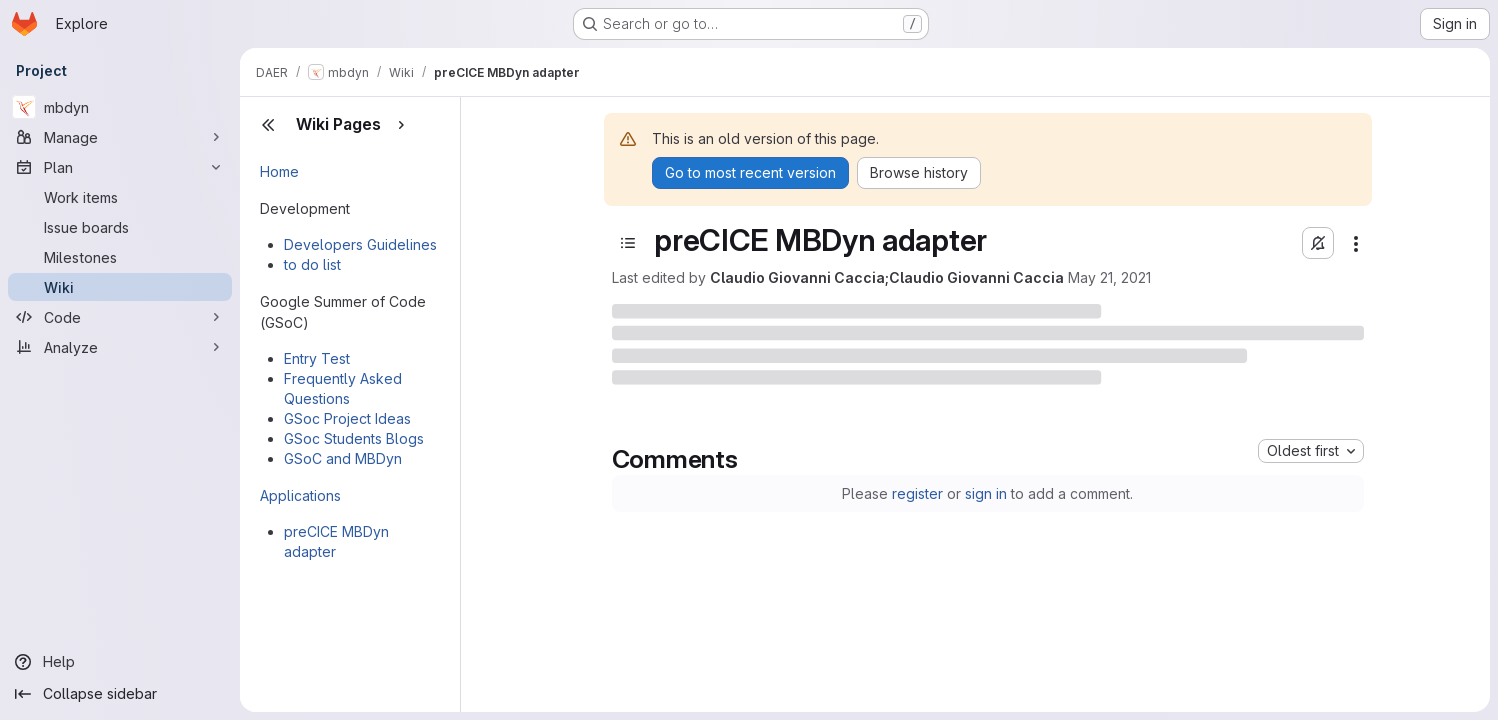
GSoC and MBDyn (343, 458)
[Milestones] (120, 257)
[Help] (120, 662)
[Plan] (120, 167)
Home (279, 171)
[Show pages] (401, 125)
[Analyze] (120, 347)
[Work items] (120, 197)
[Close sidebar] (268, 125)
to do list (312, 264)
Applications (300, 495)
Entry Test (317, 358)
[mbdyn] (120, 107)
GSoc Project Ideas (347, 418)
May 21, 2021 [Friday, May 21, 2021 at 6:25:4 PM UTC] (1109, 277)
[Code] (120, 317)
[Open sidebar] (628, 243)
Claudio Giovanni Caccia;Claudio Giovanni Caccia (887, 277)
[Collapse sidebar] (120, 694)
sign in (986, 493)
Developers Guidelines (360, 244)
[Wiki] (120, 287)
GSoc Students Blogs (354, 438)
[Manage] (120, 137)
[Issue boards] (120, 227)
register (917, 493)
